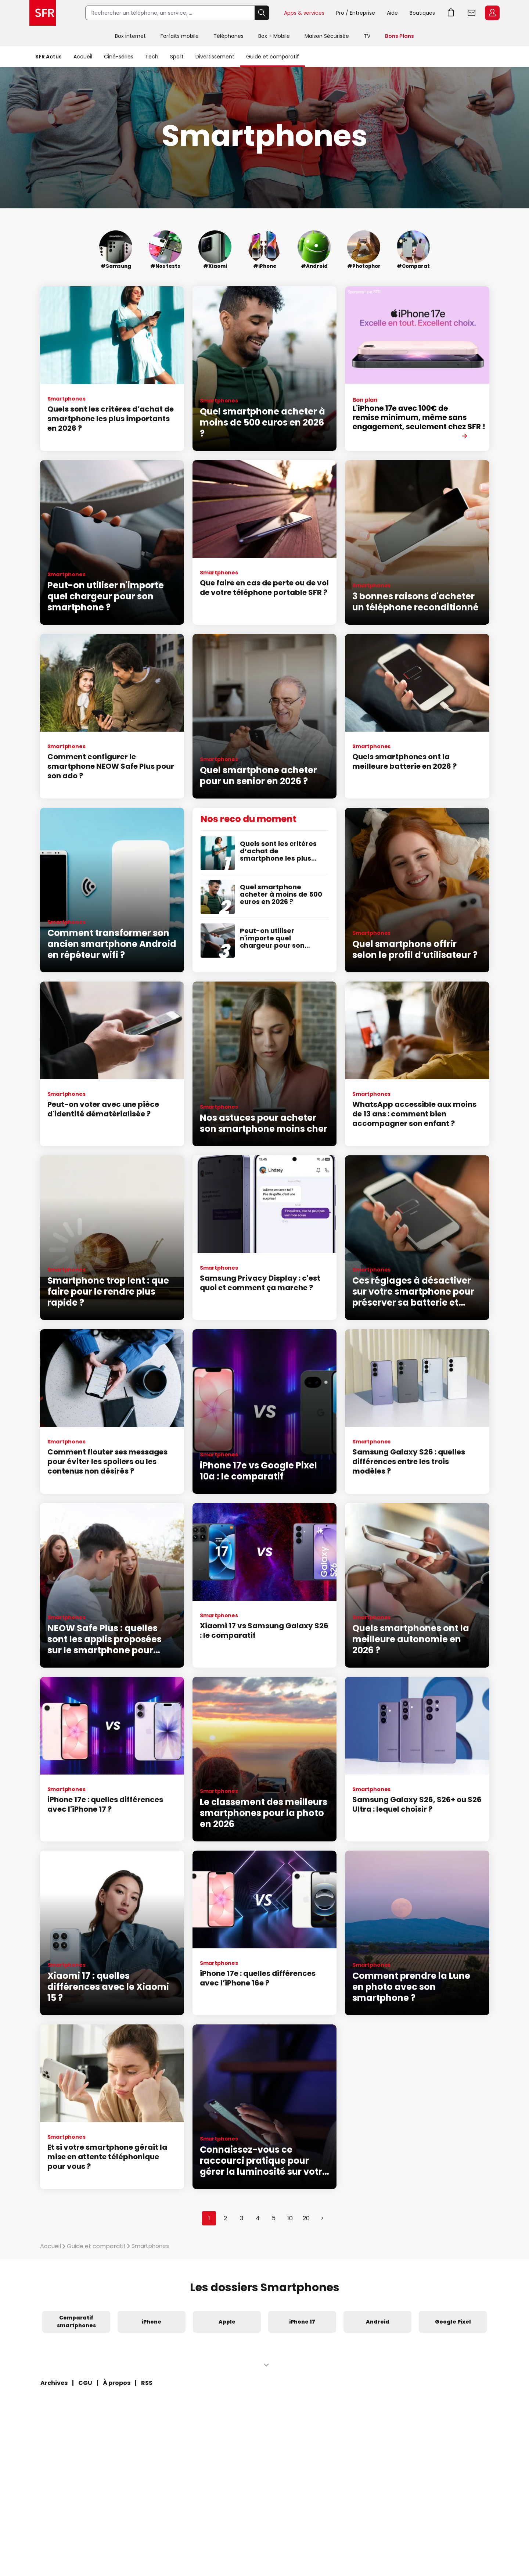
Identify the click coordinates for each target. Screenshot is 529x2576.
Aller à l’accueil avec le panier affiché (451, 13)
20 (306, 2218)
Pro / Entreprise (355, 13)
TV (367, 36)
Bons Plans (399, 36)
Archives (54, 2383)
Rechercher (262, 13)
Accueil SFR (42, 13)
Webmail (471, 13)
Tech (151, 56)
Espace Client (492, 13)
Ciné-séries (118, 56)
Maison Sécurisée (327, 36)
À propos (116, 2383)
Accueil (82, 56)
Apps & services (304, 13)
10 (290, 2218)
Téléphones (228, 36)
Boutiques (422, 13)
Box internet (130, 36)
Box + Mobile (274, 36)
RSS (146, 2383)
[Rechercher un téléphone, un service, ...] (170, 13)
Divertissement (214, 56)
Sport (177, 56)
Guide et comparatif (272, 56)
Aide (392, 13)
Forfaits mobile (180, 36)
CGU (85, 2383)
